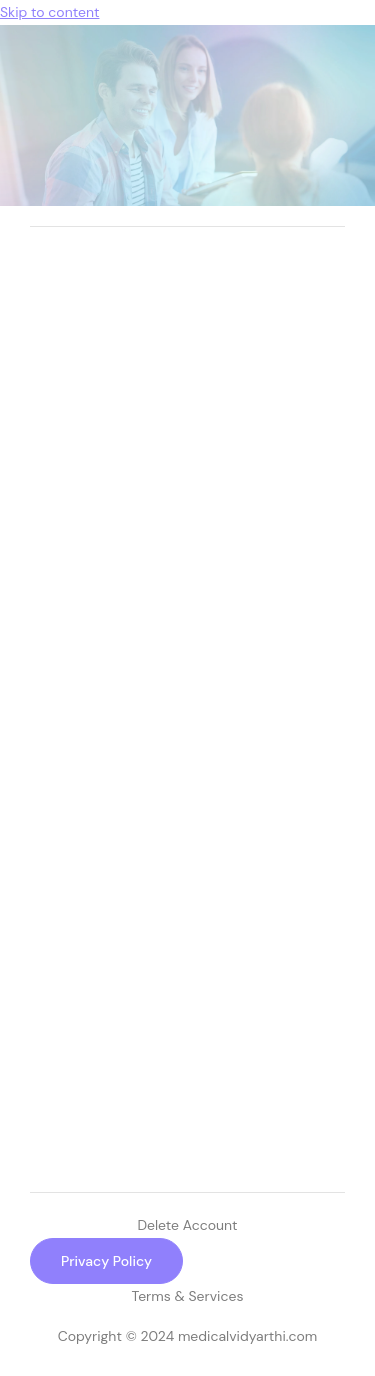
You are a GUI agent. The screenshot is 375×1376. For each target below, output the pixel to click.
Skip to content (49, 12)
